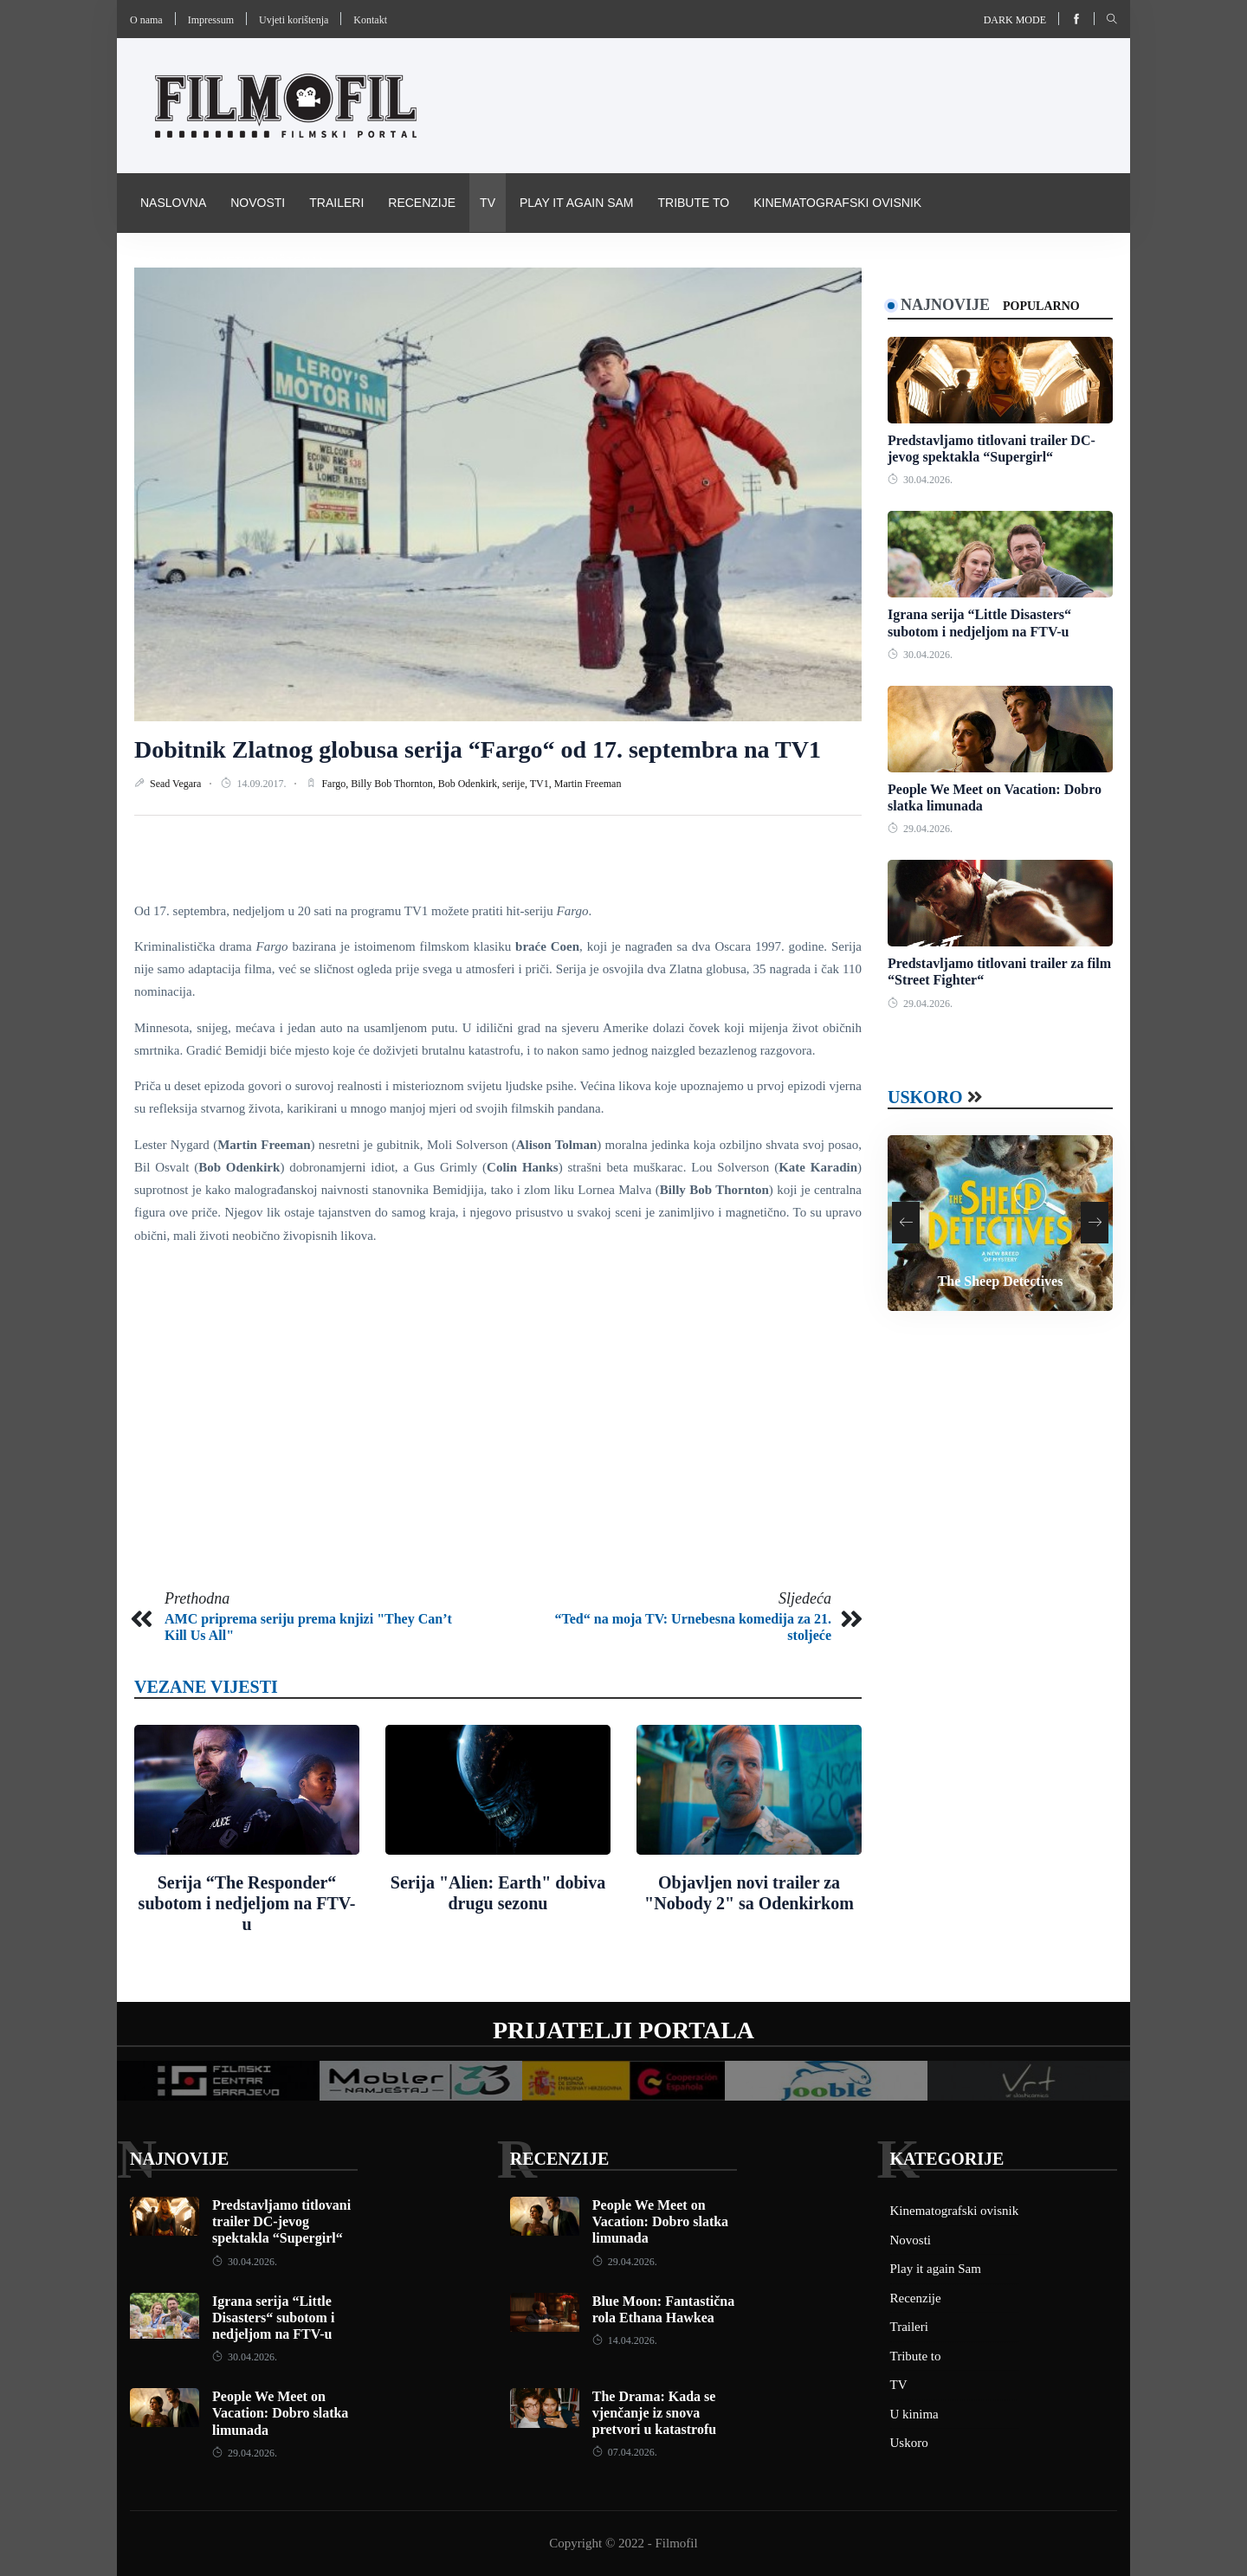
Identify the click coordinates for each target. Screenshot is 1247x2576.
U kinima (914, 2414)
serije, (516, 784)
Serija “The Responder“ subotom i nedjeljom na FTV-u (247, 1903)
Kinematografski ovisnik (837, 203)
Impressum (211, 20)
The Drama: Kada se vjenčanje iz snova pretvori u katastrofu (654, 2413)
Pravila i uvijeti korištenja (232, 261)
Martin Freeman (588, 784)
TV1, (542, 784)
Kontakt (370, 20)
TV (487, 203)
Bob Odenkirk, (470, 784)
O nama (146, 20)
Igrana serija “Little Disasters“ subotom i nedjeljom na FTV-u (273, 2317)
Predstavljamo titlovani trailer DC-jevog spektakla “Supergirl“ (281, 2221)
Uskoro (925, 1097)
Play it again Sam (577, 203)
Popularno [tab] (1041, 306)
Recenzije (422, 203)
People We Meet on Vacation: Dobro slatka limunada (280, 2413)
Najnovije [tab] (945, 304)
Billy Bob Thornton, (394, 784)
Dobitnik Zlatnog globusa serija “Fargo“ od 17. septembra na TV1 (477, 749)
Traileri (336, 203)
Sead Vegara (177, 784)
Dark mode (1015, 20)
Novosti (257, 203)
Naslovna (173, 203)
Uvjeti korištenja (293, 20)
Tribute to (693, 203)
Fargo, (336, 784)
